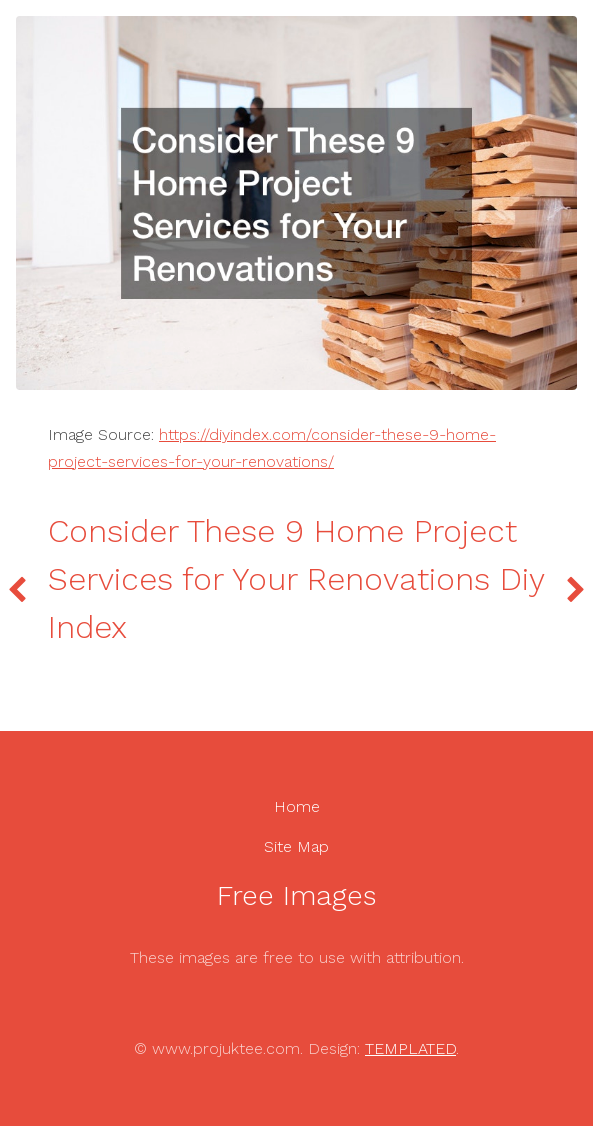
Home (297, 806)
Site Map (296, 846)
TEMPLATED (410, 1048)
